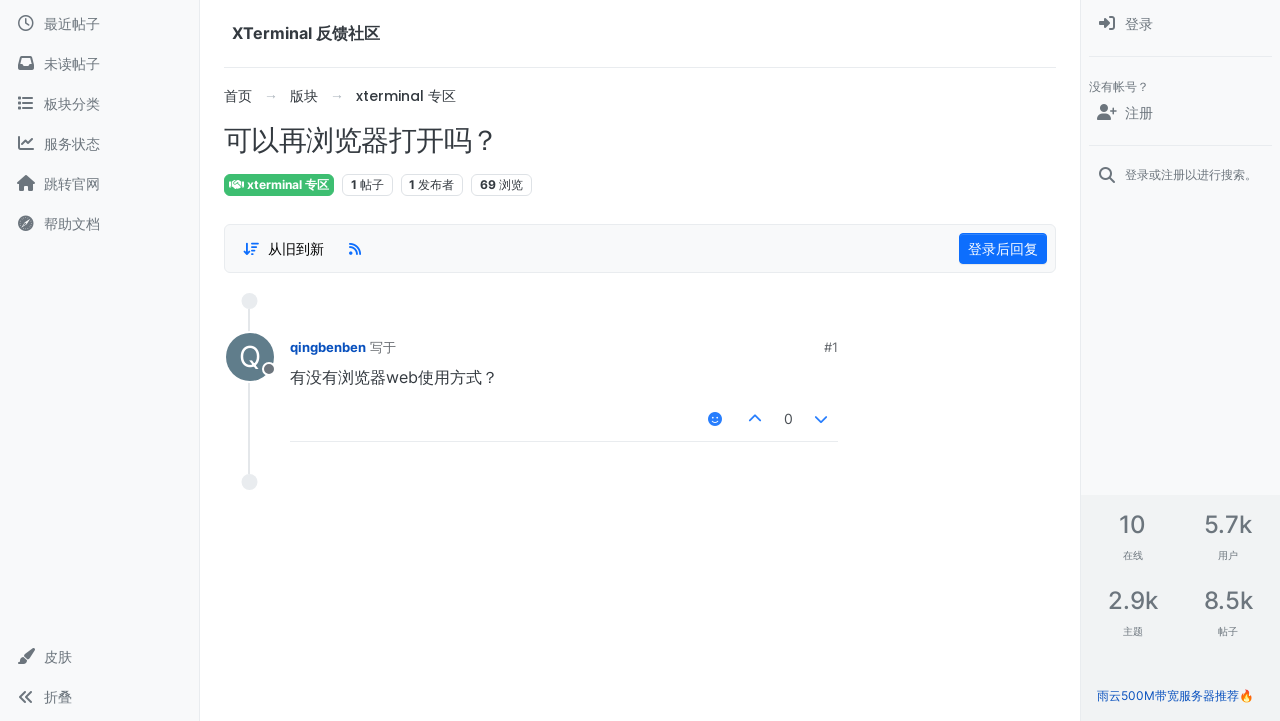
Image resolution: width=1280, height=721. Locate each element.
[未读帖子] (99, 64)
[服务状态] (99, 144)
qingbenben (328, 347)
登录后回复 (1003, 248)
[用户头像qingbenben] (250, 357)
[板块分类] (99, 104)
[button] (99, 657)
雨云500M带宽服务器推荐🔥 (1175, 695)
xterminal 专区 (279, 184)
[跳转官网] (99, 184)
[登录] (1180, 24)
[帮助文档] (99, 224)
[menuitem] (1180, 24)
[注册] (1180, 113)
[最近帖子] (99, 24)
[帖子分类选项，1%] (283, 249)
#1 (831, 347)
